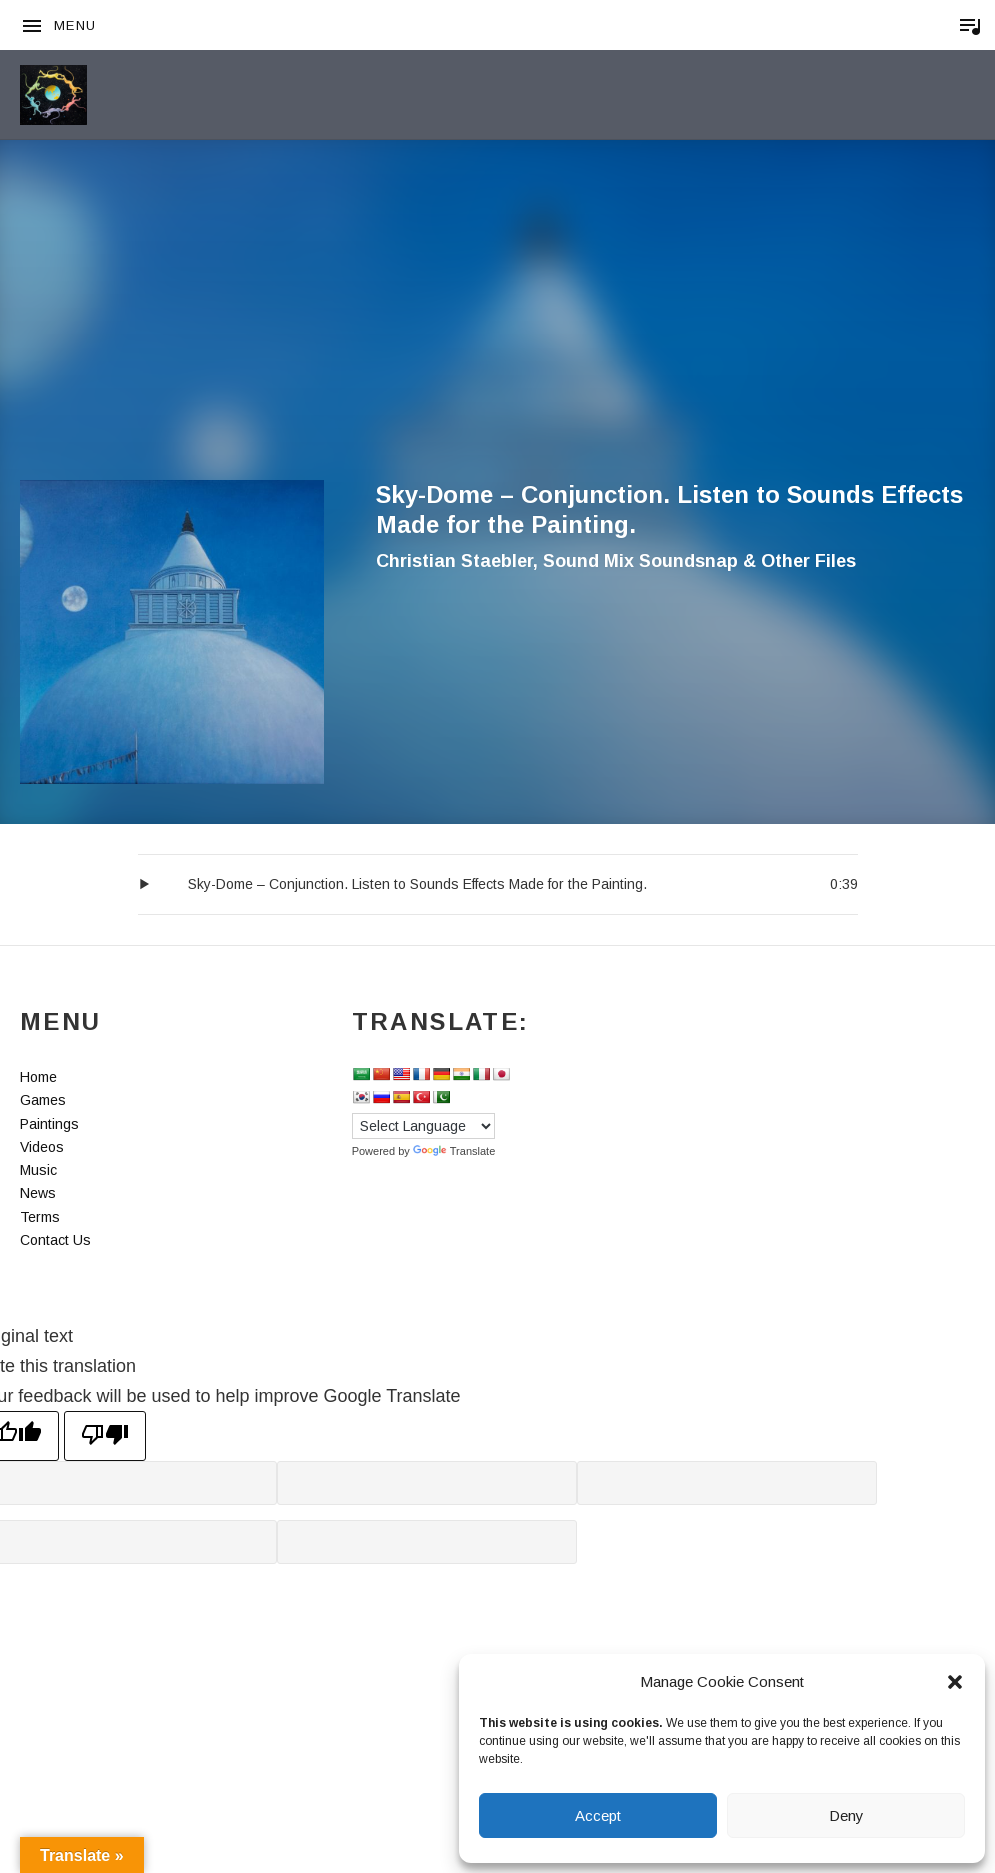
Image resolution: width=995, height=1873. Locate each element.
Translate (454, 1151)
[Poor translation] (105, 1436)
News (38, 1193)
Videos (42, 1147)
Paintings (49, 1124)
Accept (598, 1815)
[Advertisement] (497, 330)
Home (38, 1077)
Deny (846, 1815)
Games (43, 1100)
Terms (40, 1217)
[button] (955, 1682)
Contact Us (55, 1240)
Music (38, 1170)
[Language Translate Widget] (423, 1126)
